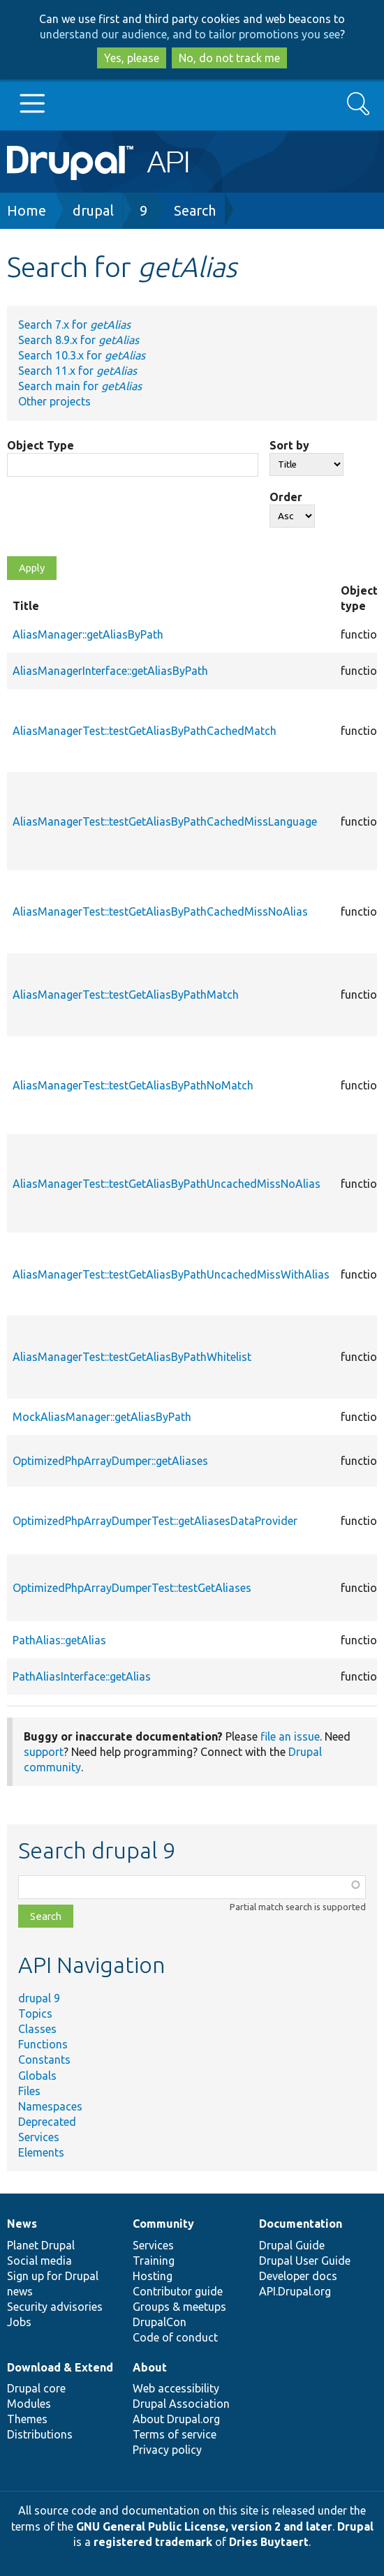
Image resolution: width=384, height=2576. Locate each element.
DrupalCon (159, 2322)
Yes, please (131, 58)
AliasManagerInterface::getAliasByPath (110, 670)
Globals (37, 2075)
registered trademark (153, 2542)
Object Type (40, 445)
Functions (43, 2044)
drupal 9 (39, 1998)
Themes (27, 2419)
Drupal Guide (292, 2245)
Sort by (289, 445)
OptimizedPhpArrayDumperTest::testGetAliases (132, 1587)
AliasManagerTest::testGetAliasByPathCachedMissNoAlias (160, 911)
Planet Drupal (41, 2245)
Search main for (80, 386)
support (44, 1751)
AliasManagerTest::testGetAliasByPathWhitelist (132, 1356)
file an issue (290, 1736)
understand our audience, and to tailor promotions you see (190, 34)
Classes (37, 2029)
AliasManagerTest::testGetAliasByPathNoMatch (133, 1085)
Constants (44, 2059)
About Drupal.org (176, 2419)
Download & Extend (60, 2367)
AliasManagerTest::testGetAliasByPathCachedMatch (144, 730)
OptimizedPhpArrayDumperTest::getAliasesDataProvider (155, 1520)
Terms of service (174, 2434)
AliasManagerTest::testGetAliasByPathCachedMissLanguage (165, 821)
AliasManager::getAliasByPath (88, 634)
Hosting (152, 2276)
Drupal (355, 2526)
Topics (35, 2013)
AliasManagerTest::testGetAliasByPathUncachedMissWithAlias (171, 1274)
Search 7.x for (74, 324)
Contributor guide (178, 2291)
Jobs (19, 2322)
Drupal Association (181, 2403)
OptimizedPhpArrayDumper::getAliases (110, 1460)
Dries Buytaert (269, 2542)
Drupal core (36, 2388)
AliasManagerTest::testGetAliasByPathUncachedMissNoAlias (166, 1183)
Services (38, 2137)
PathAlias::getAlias (59, 1640)
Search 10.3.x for (81, 355)
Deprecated (47, 2121)
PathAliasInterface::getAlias (82, 1676)
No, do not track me (229, 58)
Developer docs (298, 2276)
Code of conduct (175, 2337)
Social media (39, 2260)
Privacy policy (167, 2449)
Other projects (54, 401)
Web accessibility (176, 2388)
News (22, 2223)
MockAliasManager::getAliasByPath (102, 1416)
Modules (29, 2403)
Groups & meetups (179, 2306)
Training (154, 2260)
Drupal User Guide (304, 2260)
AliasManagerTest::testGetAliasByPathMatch (126, 994)
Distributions (40, 2434)
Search (195, 210)
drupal (93, 210)
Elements (41, 2152)
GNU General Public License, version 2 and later (204, 2526)
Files (29, 2091)
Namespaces (50, 2106)
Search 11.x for (77, 370)
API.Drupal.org (295, 2291)
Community (163, 2223)
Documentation (300, 2223)
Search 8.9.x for (78, 340)
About (150, 2367)
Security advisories (55, 2306)
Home (26, 210)
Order (285, 497)
